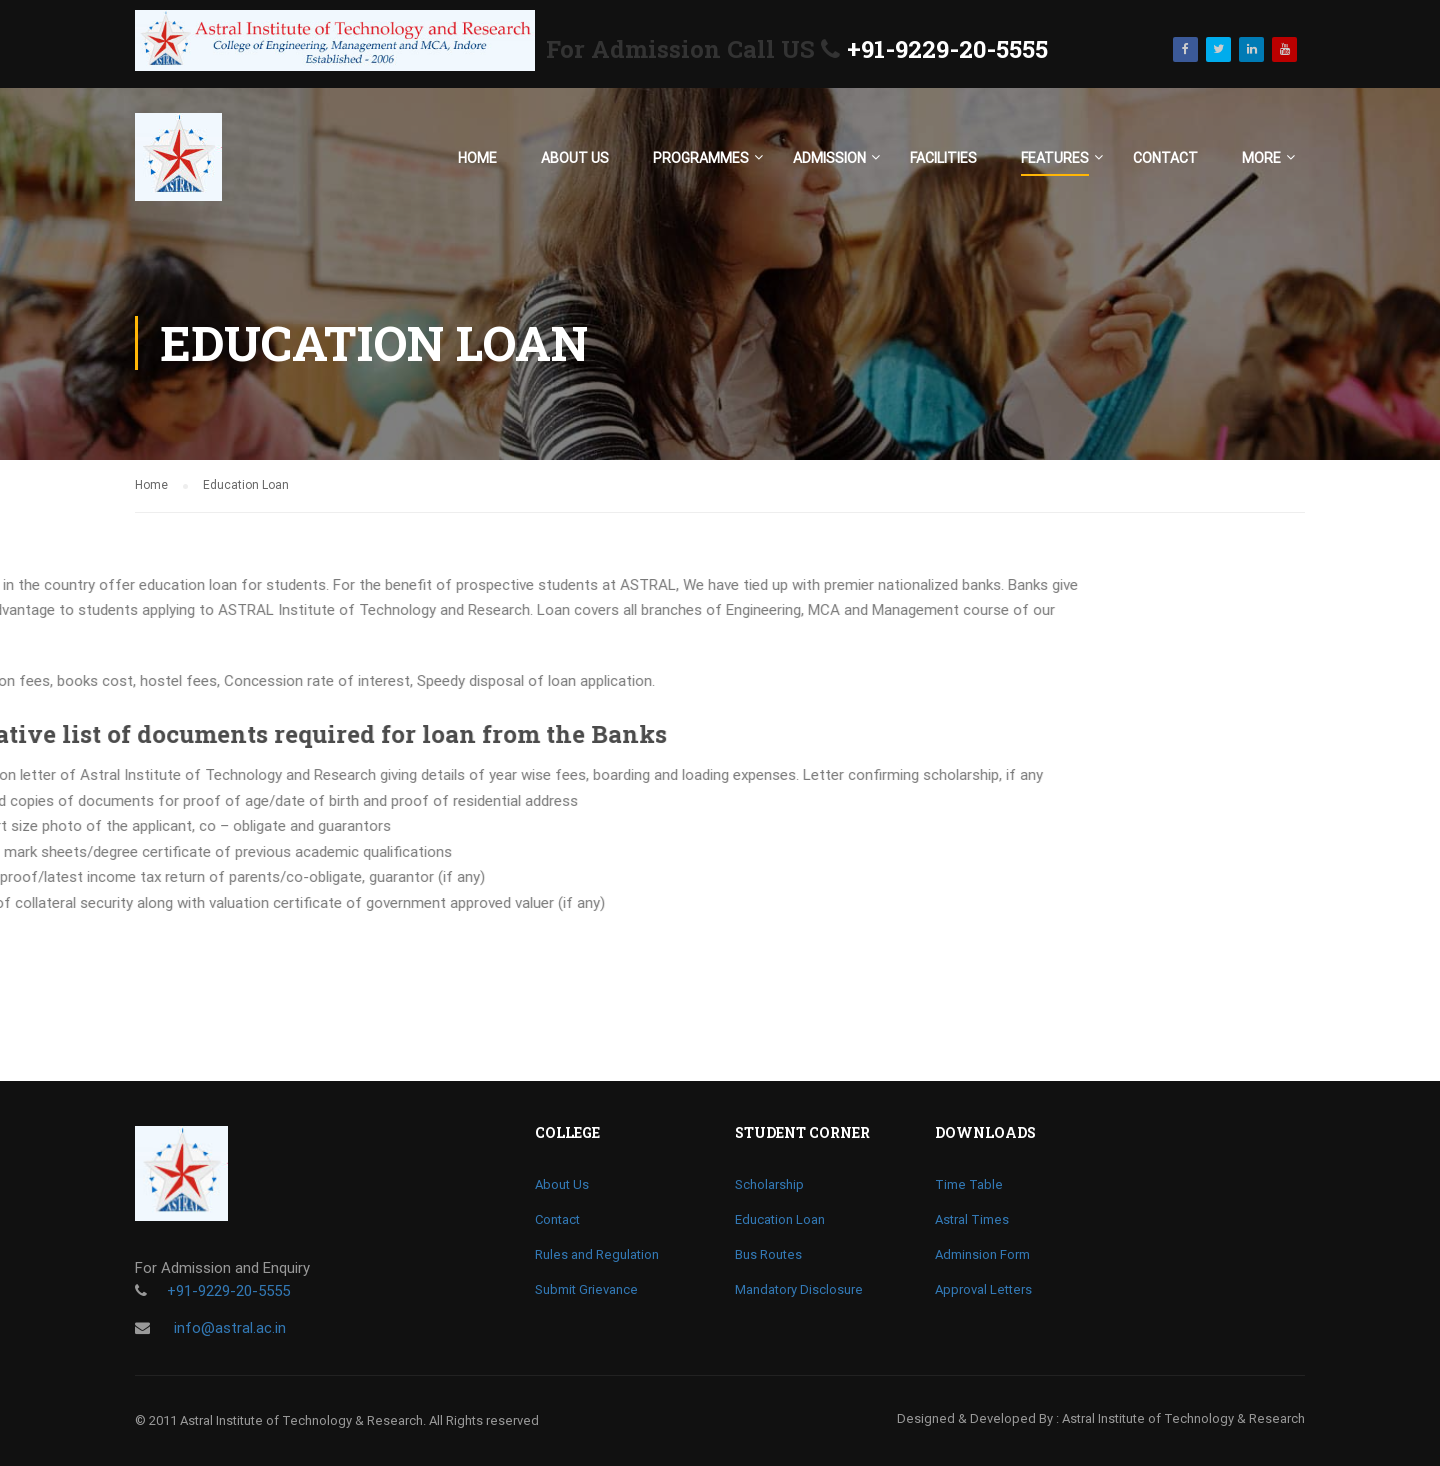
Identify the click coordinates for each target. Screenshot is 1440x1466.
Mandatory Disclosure (799, 1289)
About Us (575, 158)
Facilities (943, 158)
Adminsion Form (982, 1254)
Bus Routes (768, 1254)
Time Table (969, 1184)
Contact (1165, 158)
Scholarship (769, 1184)
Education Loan (780, 1219)
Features (1055, 158)
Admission (829, 158)
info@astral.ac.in (228, 1328)
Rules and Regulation (597, 1254)
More (1261, 158)
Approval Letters (983, 1289)
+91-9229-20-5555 (947, 49)
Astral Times (972, 1219)
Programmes (701, 158)
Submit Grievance (586, 1289)
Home (477, 158)
